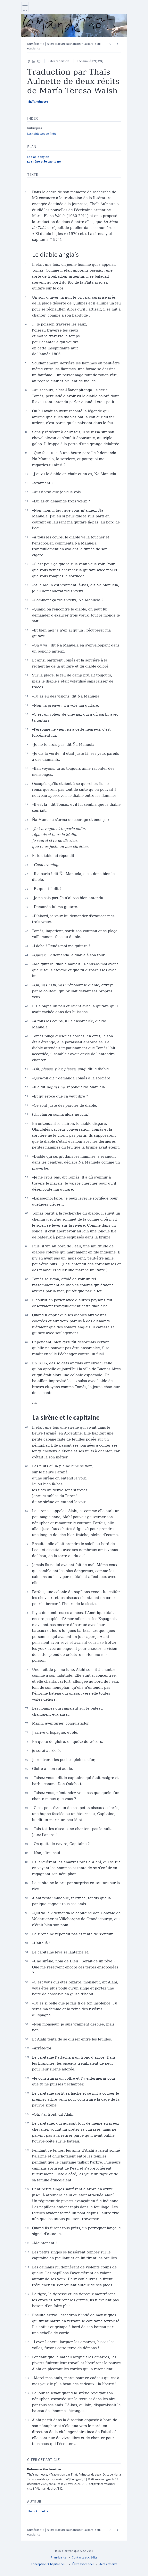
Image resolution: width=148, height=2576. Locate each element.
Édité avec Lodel (83, 2564)
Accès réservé (108, 2564)
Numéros (33, 44)
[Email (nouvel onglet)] (38, 61)
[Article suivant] (117, 44)
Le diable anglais (38, 157)
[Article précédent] (110, 44)
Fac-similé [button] (90, 61)
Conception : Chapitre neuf (49, 2564)
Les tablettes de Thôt (41, 133)
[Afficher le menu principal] (25, 7)
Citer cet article (58, 61)
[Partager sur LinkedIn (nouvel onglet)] (33, 61)
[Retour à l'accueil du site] (74, 25)
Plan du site (58, 2557)
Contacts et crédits (84, 2557)
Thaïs (37, 101)
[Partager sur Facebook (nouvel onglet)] (28, 61)
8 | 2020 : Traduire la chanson (62, 44)
